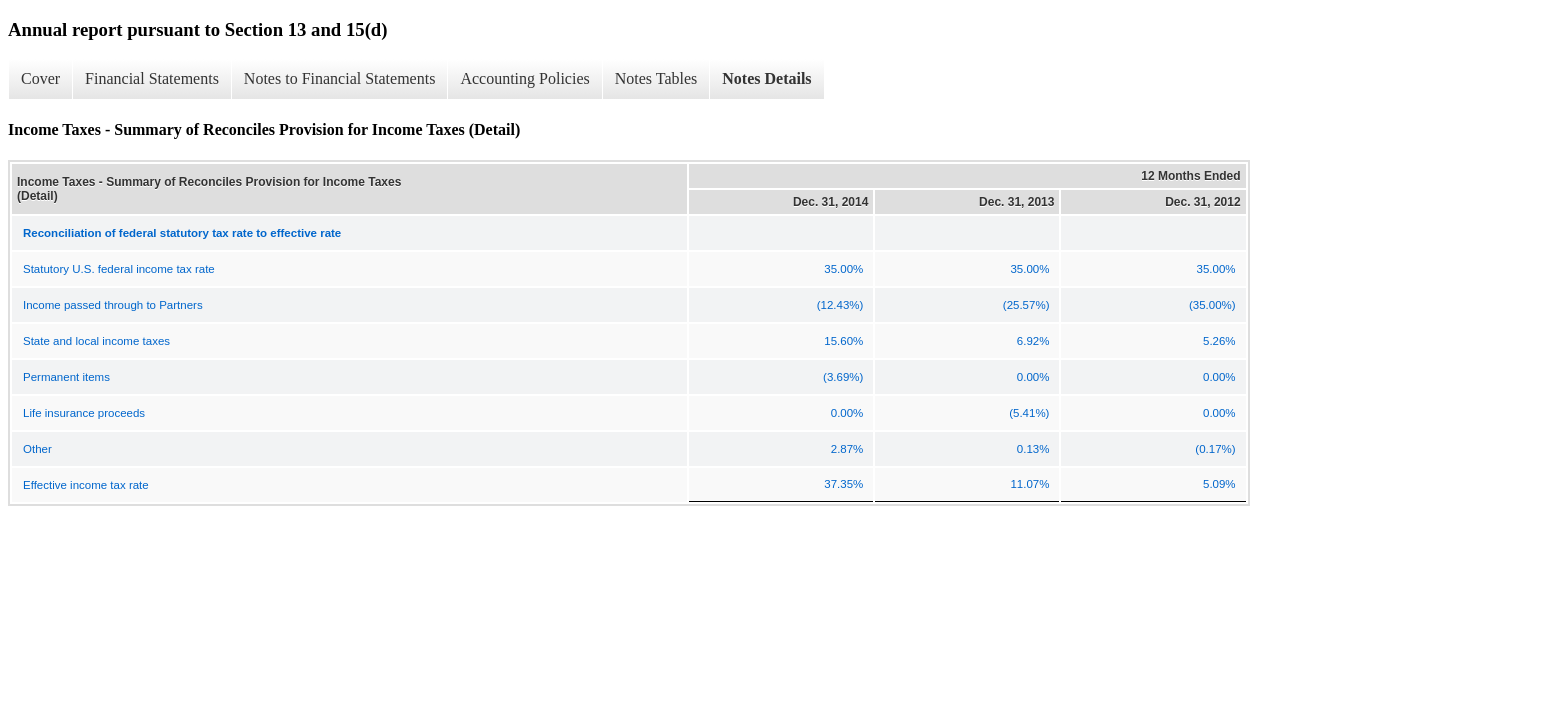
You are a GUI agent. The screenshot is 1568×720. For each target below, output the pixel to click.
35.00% (843, 269)
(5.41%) (1029, 413)
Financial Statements (152, 78)
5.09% (1219, 484)
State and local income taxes (96, 341)
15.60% (843, 341)
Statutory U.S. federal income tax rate (119, 269)
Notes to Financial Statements (340, 78)
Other (37, 449)
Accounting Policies (524, 78)
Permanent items (66, 377)
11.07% (1029, 484)
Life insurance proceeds (84, 413)
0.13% (1033, 449)
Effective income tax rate (86, 485)
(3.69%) (843, 377)
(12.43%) (840, 305)
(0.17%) (1215, 449)
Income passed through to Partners (113, 305)
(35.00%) (1212, 305)
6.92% (1033, 341)
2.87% (847, 449)
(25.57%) (1026, 305)
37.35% (843, 484)
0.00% (1033, 377)
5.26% (1219, 341)
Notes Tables (656, 78)
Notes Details (766, 78)
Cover (40, 78)
